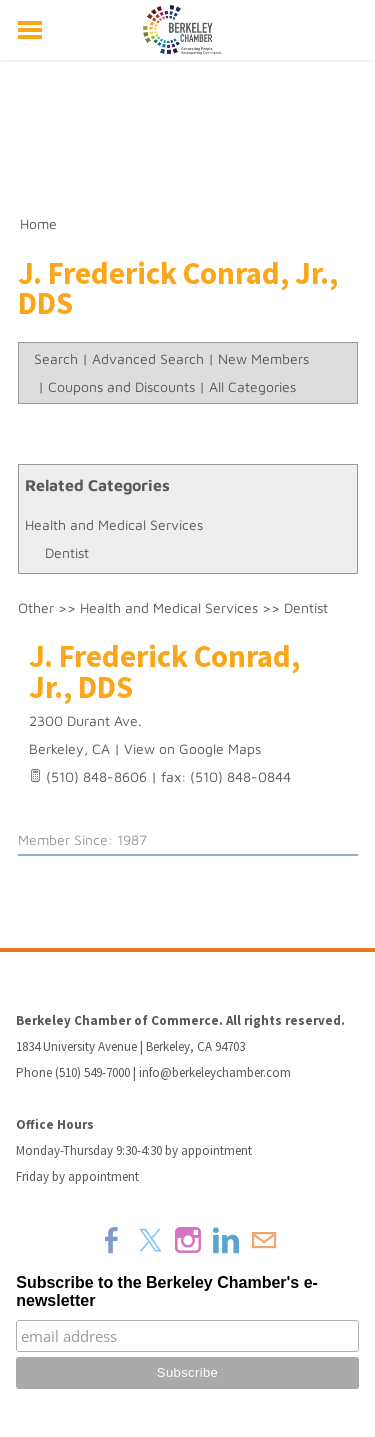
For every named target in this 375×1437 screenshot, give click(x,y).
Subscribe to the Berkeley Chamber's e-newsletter (167, 1291)
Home (38, 223)
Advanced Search (148, 358)
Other (36, 607)
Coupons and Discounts (121, 386)
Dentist (67, 552)
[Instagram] (188, 1240)
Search (56, 358)
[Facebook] (112, 1240)
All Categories (252, 386)
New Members (263, 358)
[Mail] (264, 1240)
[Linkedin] (226, 1240)
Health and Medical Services (114, 524)
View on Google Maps (192, 748)
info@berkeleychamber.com (215, 1072)
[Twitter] (150, 1240)
